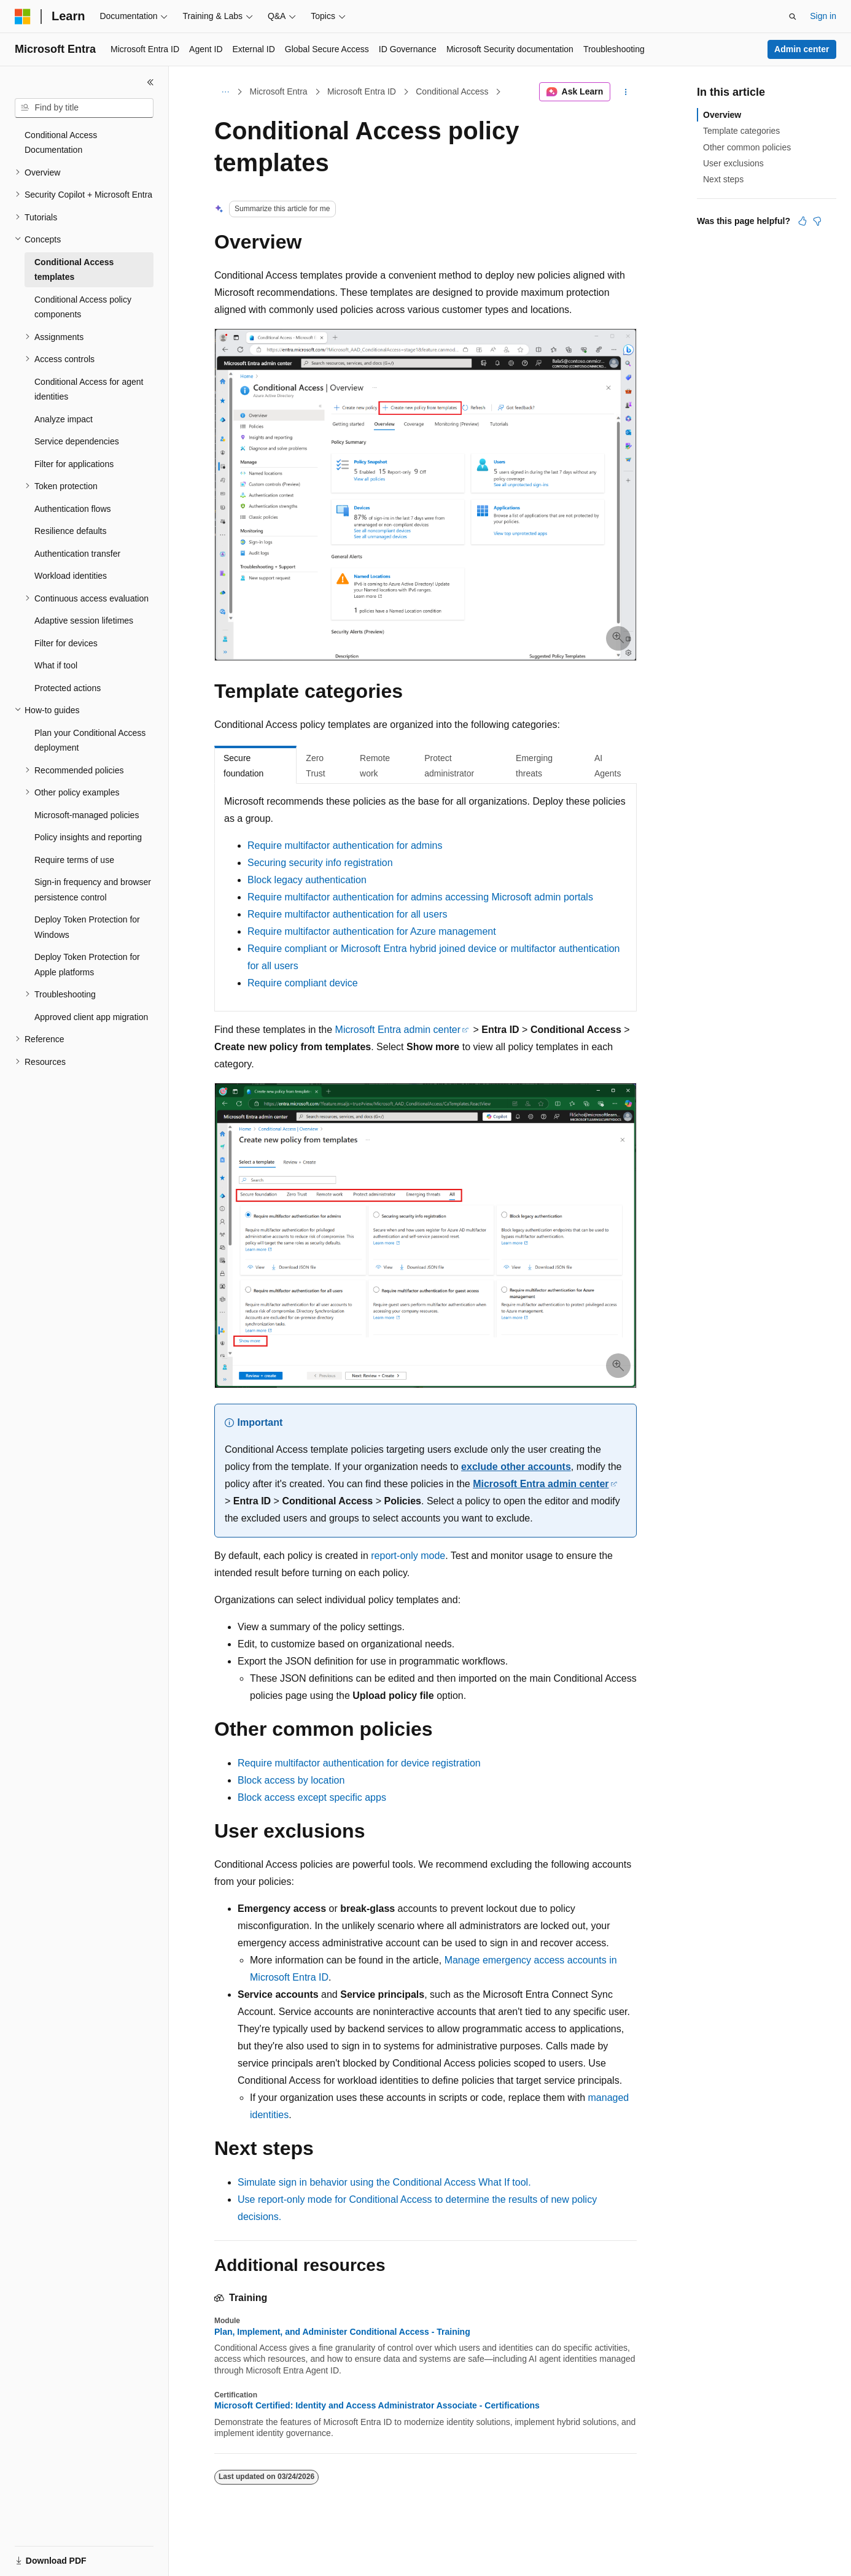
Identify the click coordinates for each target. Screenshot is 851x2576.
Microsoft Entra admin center (398, 1029)
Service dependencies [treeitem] (76, 441)
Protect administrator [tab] (449, 765)
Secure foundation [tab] (243, 765)
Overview (722, 115)
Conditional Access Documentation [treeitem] (61, 142)
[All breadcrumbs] (225, 92)
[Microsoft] (23, 17)
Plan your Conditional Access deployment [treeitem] (90, 740)
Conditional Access (452, 91)
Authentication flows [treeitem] (72, 509)
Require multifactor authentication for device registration (359, 1763)
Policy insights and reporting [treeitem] (88, 837)
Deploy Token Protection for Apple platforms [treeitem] (87, 964)
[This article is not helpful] (817, 221)
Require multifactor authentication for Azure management (371, 931)
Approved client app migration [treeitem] (91, 1017)
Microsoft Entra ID (361, 91)
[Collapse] (150, 82)
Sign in (823, 16)
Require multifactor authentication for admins (345, 845)
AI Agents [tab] (607, 765)
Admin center (801, 49)
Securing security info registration (320, 862)
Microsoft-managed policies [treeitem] (86, 815)
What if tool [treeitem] (55, 665)
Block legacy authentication (307, 880)
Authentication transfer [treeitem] (77, 554)
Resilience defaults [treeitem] (70, 531)
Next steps (723, 179)
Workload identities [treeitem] (70, 576)
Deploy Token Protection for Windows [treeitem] (87, 927)
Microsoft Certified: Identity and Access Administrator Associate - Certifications (377, 2405)
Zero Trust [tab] (315, 765)
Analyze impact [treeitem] (63, 419)
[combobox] (84, 108)
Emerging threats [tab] (534, 765)
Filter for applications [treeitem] (74, 464)
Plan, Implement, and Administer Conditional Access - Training (342, 2332)
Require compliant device (302, 983)
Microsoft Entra (279, 91)
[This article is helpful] (802, 221)
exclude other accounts (516, 1466)
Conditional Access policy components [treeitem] (82, 307)
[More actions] (626, 92)
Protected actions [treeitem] (67, 688)
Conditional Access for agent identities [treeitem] (88, 389)
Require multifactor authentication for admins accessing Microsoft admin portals (420, 897)
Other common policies (747, 147)
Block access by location (291, 1780)
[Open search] (792, 17)
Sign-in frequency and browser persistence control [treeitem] (92, 889)
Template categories (741, 131)
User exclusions (733, 163)
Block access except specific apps (312, 1797)
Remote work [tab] (375, 765)
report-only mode (408, 1555)
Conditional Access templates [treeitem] (74, 269)
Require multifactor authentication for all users (347, 914)
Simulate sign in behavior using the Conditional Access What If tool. (384, 2182)
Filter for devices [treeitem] (66, 643)
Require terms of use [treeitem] (74, 860)
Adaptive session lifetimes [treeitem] (83, 620)
